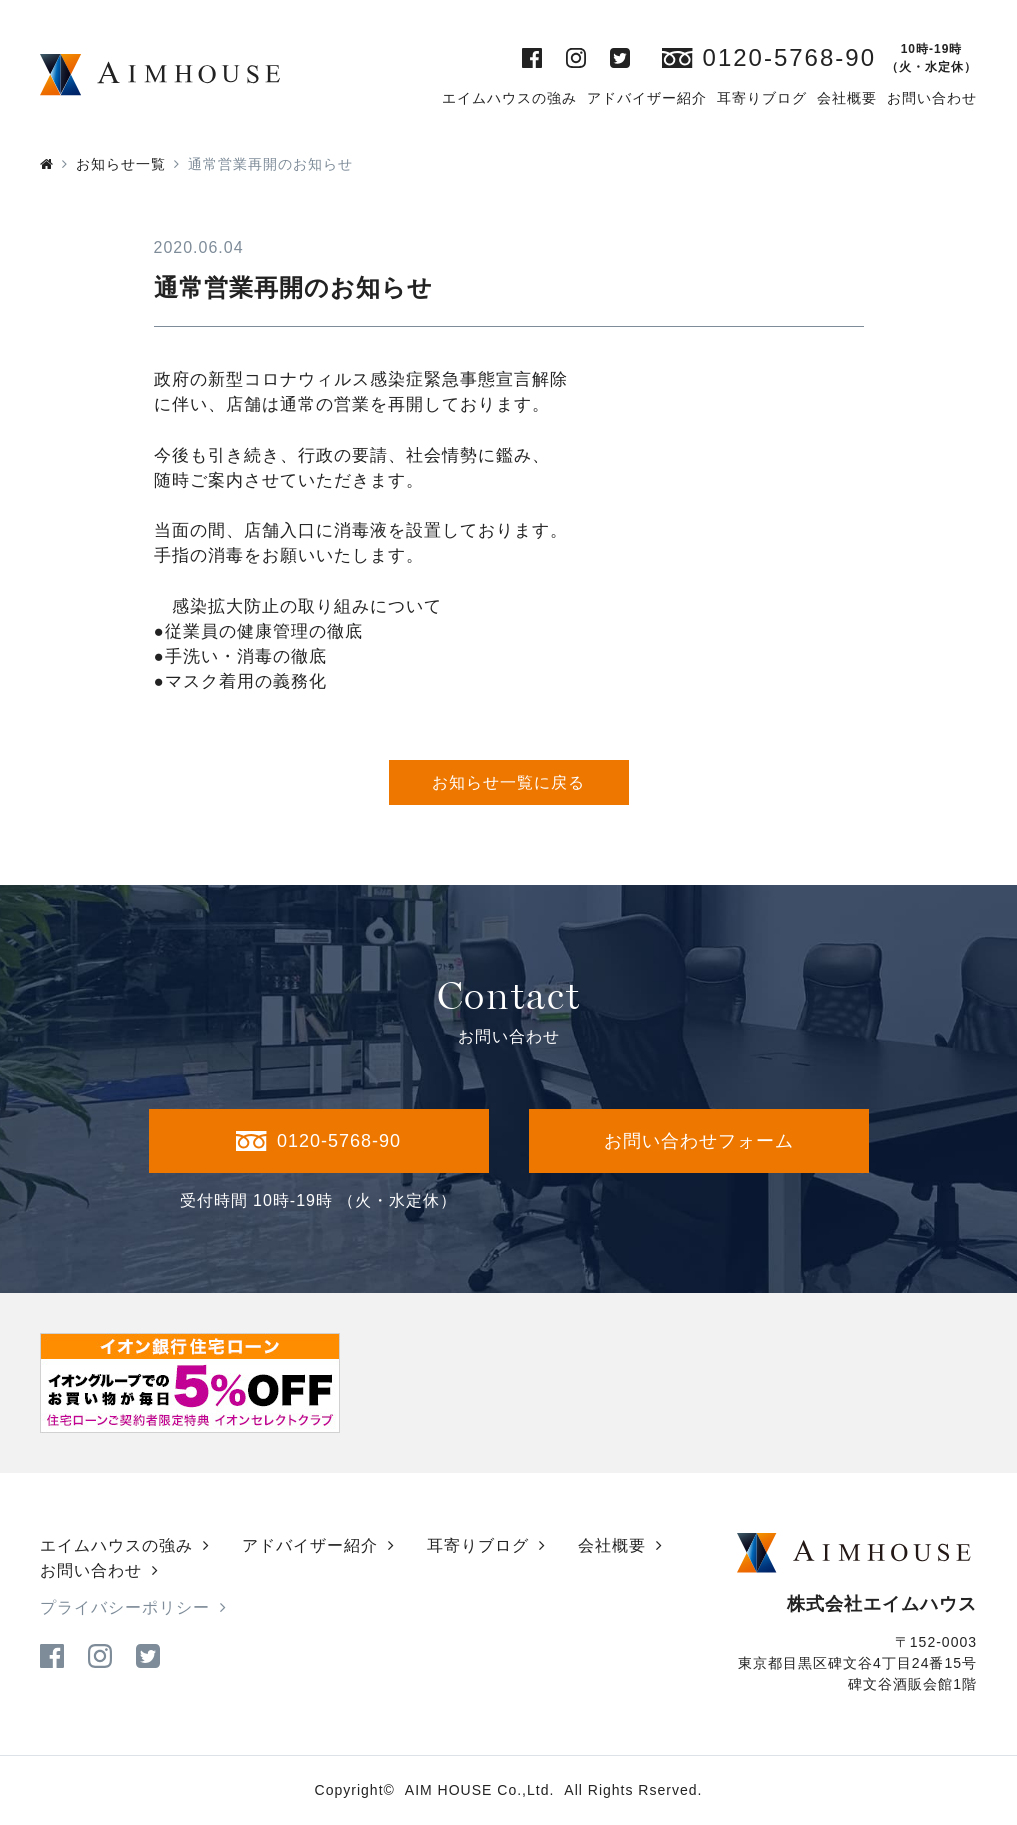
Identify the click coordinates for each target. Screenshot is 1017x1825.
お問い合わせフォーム (699, 1141)
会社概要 (847, 98)
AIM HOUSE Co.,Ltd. (479, 1790)
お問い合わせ (932, 98)
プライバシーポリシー (125, 1607)
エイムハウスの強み (509, 98)
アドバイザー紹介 (647, 98)
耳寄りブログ (762, 98)
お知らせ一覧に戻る (508, 782)
